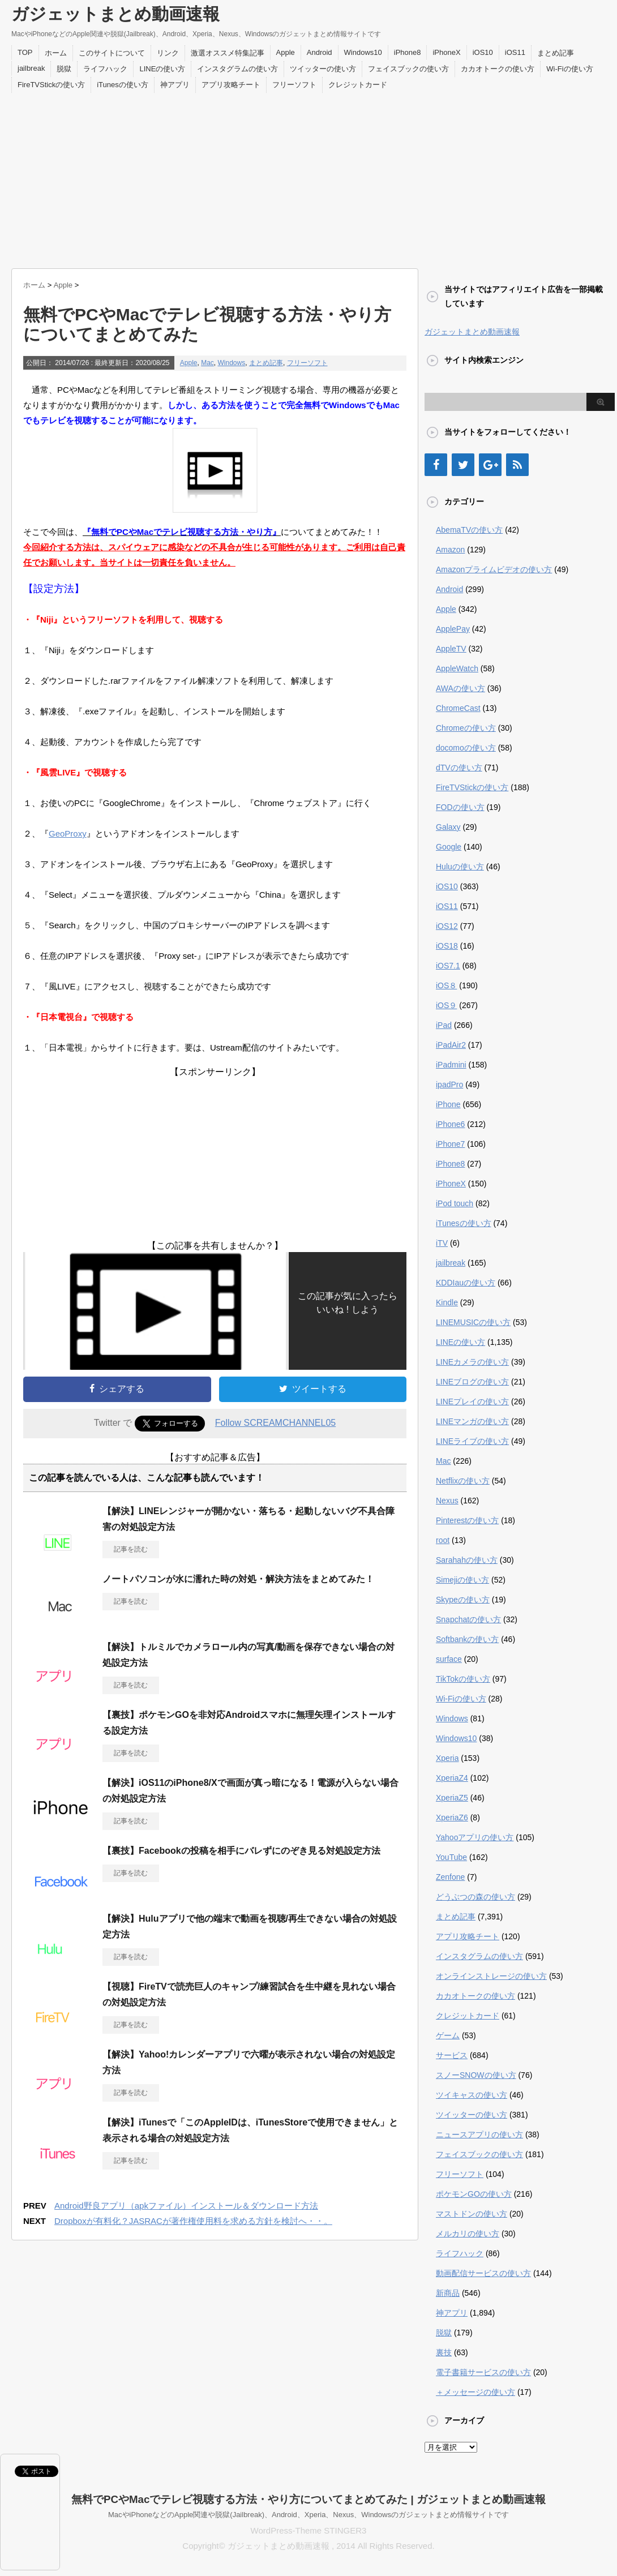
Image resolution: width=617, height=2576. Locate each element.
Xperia (447, 1758)
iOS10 (483, 52)
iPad (444, 1025)
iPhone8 (407, 52)
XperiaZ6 (452, 1817)
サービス (452, 2055)
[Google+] (490, 464)
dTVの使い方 (459, 767)
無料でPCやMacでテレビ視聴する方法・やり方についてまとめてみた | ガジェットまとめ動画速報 (308, 2499)
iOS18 (447, 945)
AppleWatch (457, 668)
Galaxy (448, 826)
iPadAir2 (451, 1044)
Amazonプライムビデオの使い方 (494, 569)
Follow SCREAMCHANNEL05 (275, 1423)
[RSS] (517, 464)
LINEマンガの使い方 (472, 1421)
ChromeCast (458, 708)
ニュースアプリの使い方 (479, 2134)
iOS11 (515, 52)
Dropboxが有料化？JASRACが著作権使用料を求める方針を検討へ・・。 (193, 2221)
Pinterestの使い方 (467, 1520)
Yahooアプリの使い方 (474, 1837)
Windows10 (363, 52)
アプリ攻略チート (231, 84)
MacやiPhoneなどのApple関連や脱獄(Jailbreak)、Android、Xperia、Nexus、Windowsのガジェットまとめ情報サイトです (308, 2514)
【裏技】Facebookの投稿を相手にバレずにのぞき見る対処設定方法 (241, 1850)
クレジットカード (357, 84)
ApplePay (453, 628)
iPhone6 (450, 1124)
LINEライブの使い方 (472, 1441)
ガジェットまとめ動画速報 (115, 14)
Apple (285, 52)
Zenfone (450, 1876)
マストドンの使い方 (471, 2213)
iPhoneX (446, 52)
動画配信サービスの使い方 (483, 2273)
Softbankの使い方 (467, 1639)
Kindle (447, 1302)
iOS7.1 (448, 965)
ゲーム (448, 2035)
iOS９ (446, 1005)
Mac (207, 363)
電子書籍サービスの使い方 (483, 2372)
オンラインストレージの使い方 (491, 1976)
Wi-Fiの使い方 (569, 69)
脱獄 (64, 69)
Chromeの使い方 (466, 727)
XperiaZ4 (452, 1777)
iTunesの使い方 (122, 84)
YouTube (451, 1857)
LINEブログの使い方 (472, 1381)
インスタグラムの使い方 (237, 69)
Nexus (447, 1500)
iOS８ (446, 985)
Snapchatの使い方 (468, 1619)
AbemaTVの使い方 (469, 529)
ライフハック (105, 69)
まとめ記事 (555, 53)
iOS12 (447, 926)
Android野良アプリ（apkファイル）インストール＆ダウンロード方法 (186, 2205)
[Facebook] (436, 464)
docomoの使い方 (466, 747)
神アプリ (175, 84)
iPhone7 (450, 1143)
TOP (25, 52)
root (442, 1540)
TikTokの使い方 (463, 1678)
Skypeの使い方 (463, 1599)
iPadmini (451, 1064)
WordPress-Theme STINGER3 (309, 2530)
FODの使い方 (460, 807)
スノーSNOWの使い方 (476, 2075)
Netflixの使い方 (463, 1480)
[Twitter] (463, 464)
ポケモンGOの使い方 (474, 2193)
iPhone (448, 1104)
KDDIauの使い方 (465, 1282)
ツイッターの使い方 (323, 69)
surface (449, 1659)
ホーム (56, 53)
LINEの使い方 (162, 69)
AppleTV (451, 648)
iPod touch (454, 1203)
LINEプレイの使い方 (472, 1401)
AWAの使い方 (460, 688)
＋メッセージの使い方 (475, 2392)
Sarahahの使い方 (467, 1560)
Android (319, 52)
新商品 (448, 2293)
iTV (442, 1243)
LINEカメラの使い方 (472, 1361)
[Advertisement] (308, 177)
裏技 (444, 2352)
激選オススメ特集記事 (227, 53)
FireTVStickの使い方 (51, 84)
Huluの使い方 (460, 866)
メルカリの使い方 (467, 2233)
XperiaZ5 (452, 1797)
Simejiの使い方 (462, 1579)
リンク (168, 53)
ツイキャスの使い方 (471, 2094)
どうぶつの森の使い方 (475, 1896)
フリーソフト (294, 84)
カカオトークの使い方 (497, 69)
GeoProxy (68, 833)
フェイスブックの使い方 (408, 69)
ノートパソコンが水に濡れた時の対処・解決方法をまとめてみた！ (238, 1579)
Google (448, 846)
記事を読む (131, 1549)
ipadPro (449, 1084)
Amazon (450, 549)
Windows (232, 363)
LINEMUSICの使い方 (473, 1322)
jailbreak (31, 68)
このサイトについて (112, 53)
